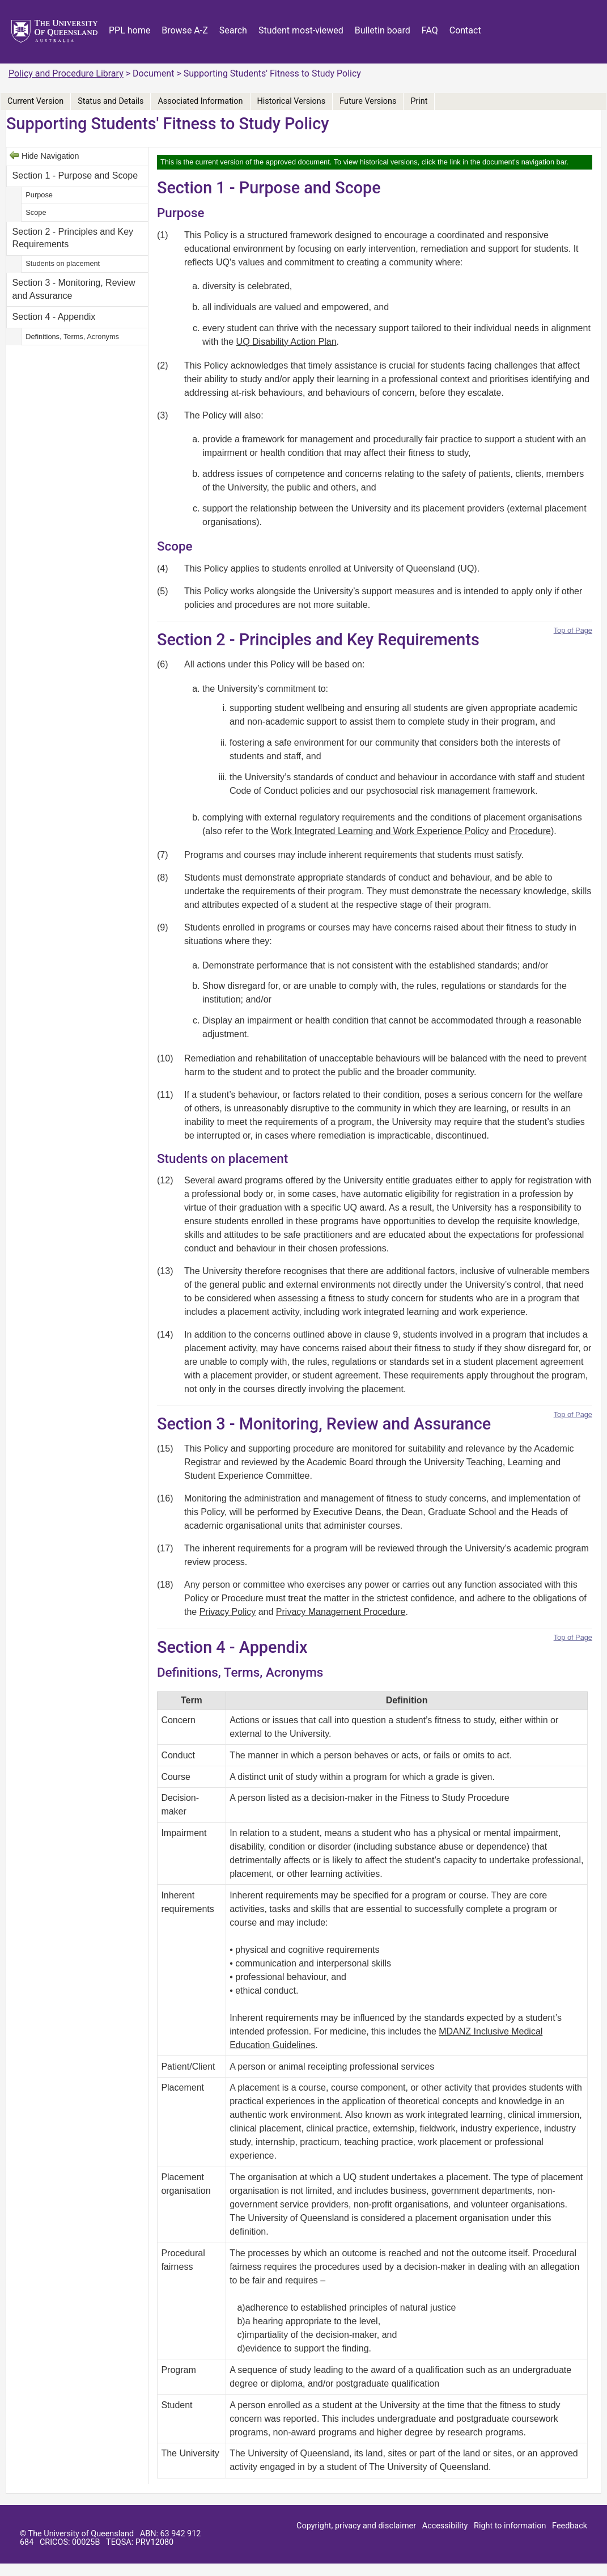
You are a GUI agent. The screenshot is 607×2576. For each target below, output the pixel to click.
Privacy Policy (227, 1612)
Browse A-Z (185, 30)
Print (418, 101)
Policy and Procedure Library (66, 73)
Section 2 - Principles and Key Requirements (72, 238)
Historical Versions (291, 101)
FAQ (430, 30)
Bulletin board (382, 30)
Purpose (39, 195)
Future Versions (367, 101)
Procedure (530, 831)
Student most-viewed (300, 30)
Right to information (510, 2526)
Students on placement (63, 263)
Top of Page (573, 630)
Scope (36, 212)
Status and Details (110, 101)
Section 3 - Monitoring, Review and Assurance (73, 289)
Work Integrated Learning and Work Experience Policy (380, 831)
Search (233, 30)
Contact (465, 30)
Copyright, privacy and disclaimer (356, 2526)
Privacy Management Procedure (341, 1612)
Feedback (569, 2526)
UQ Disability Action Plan (286, 341)
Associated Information (200, 101)
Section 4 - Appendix (54, 317)
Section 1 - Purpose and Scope (75, 175)
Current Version (35, 101)
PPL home (129, 30)
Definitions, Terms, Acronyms (72, 336)
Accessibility (445, 2526)
